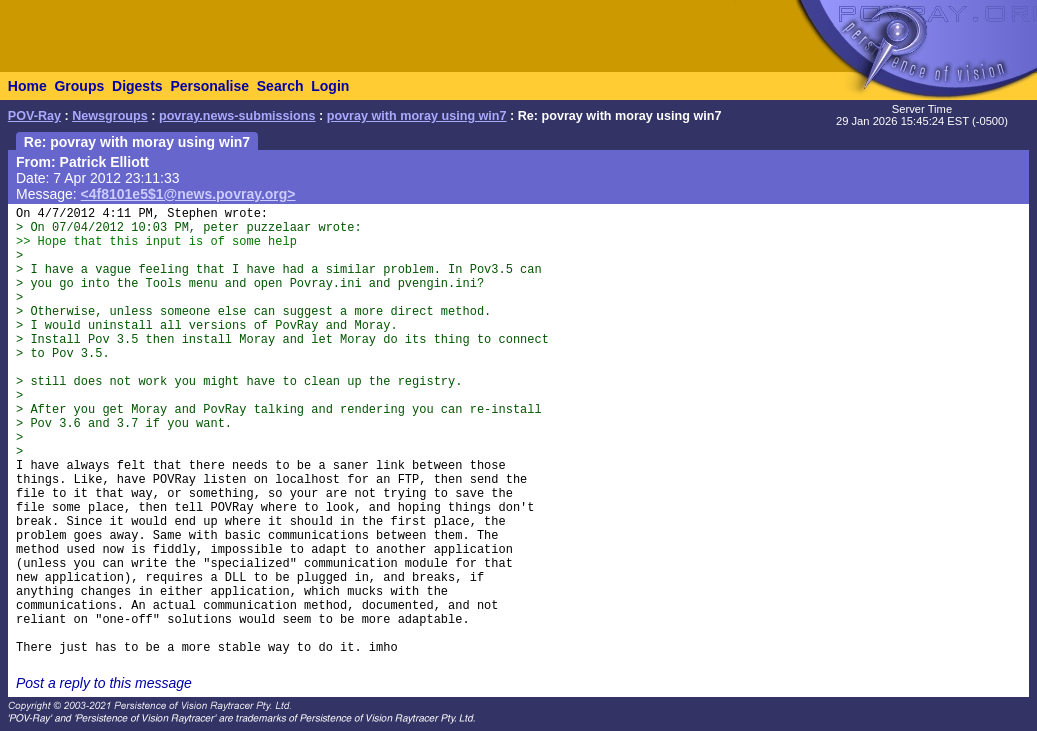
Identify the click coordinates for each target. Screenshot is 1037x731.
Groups (79, 86)
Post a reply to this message (104, 683)
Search (280, 86)
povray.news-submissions (237, 116)
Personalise (209, 86)
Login (330, 86)
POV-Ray (34, 116)
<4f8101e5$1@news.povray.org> (188, 194)
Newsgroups (110, 116)
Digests (137, 86)
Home (27, 86)
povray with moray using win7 (417, 116)
